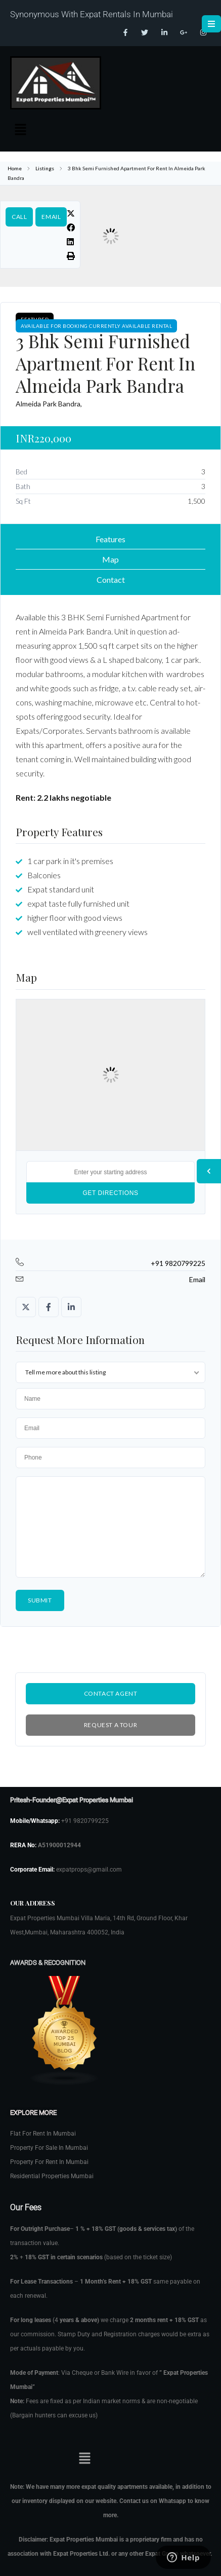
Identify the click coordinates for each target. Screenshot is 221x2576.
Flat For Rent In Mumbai (43, 2133)
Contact (111, 579)
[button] (20, 130)
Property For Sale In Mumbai (49, 2147)
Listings (44, 168)
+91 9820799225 (178, 1263)
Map (110, 559)
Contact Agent (111, 1693)
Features (110, 539)
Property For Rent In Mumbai (49, 2162)
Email (51, 216)
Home (15, 168)
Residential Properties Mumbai (52, 2176)
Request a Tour (110, 1725)
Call (19, 216)
